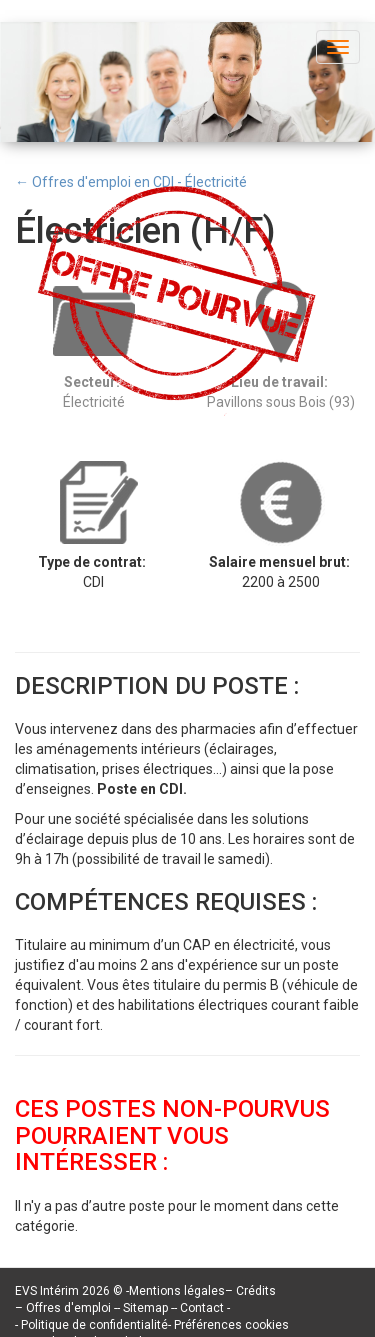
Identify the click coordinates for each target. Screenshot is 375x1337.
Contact (203, 1308)
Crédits (256, 1291)
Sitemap (147, 1308)
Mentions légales (177, 1291)
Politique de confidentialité (94, 1325)
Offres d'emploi (68, 1308)
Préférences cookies (231, 1325)
